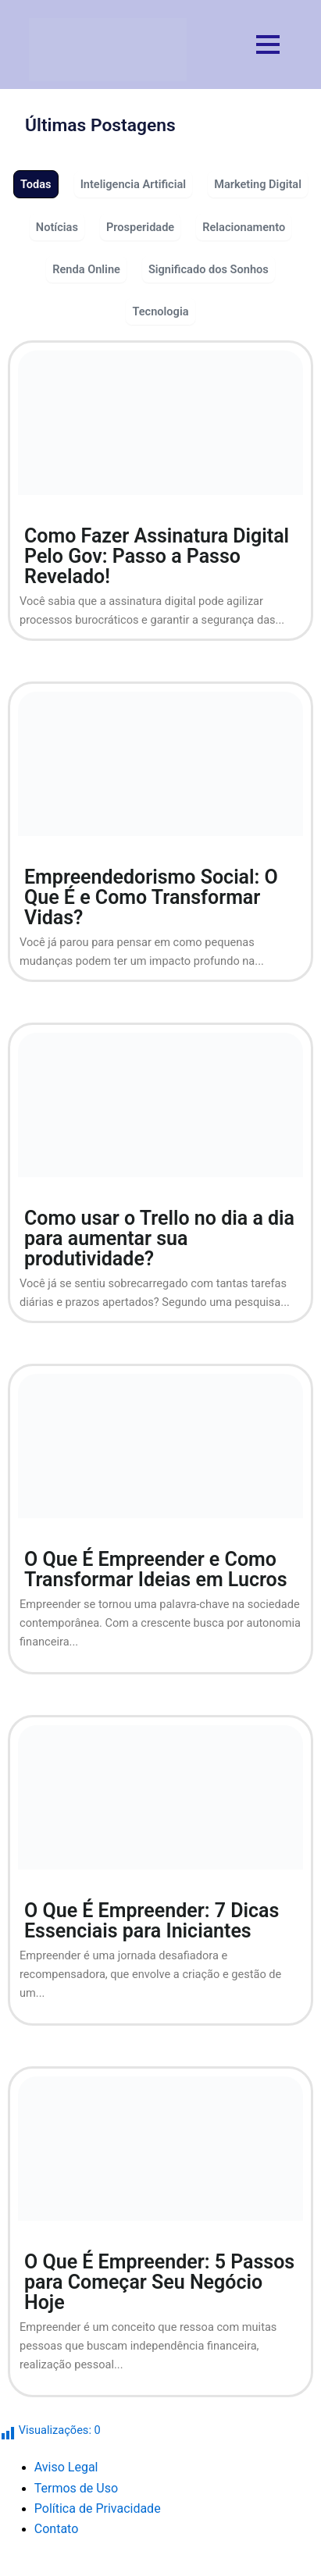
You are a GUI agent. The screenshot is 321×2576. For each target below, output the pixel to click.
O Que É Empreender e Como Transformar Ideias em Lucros (155, 1569)
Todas (36, 184)
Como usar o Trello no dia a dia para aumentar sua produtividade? (159, 1238)
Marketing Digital (257, 184)
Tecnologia (160, 311)
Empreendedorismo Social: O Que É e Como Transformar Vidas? (151, 897)
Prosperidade (140, 227)
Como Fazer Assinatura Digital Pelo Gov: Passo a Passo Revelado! (156, 556)
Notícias (57, 227)
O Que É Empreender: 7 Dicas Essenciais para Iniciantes (151, 1920)
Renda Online (86, 269)
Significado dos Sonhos (208, 269)
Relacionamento (243, 227)
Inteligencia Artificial (133, 184)
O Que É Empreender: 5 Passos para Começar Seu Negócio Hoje (159, 2282)
